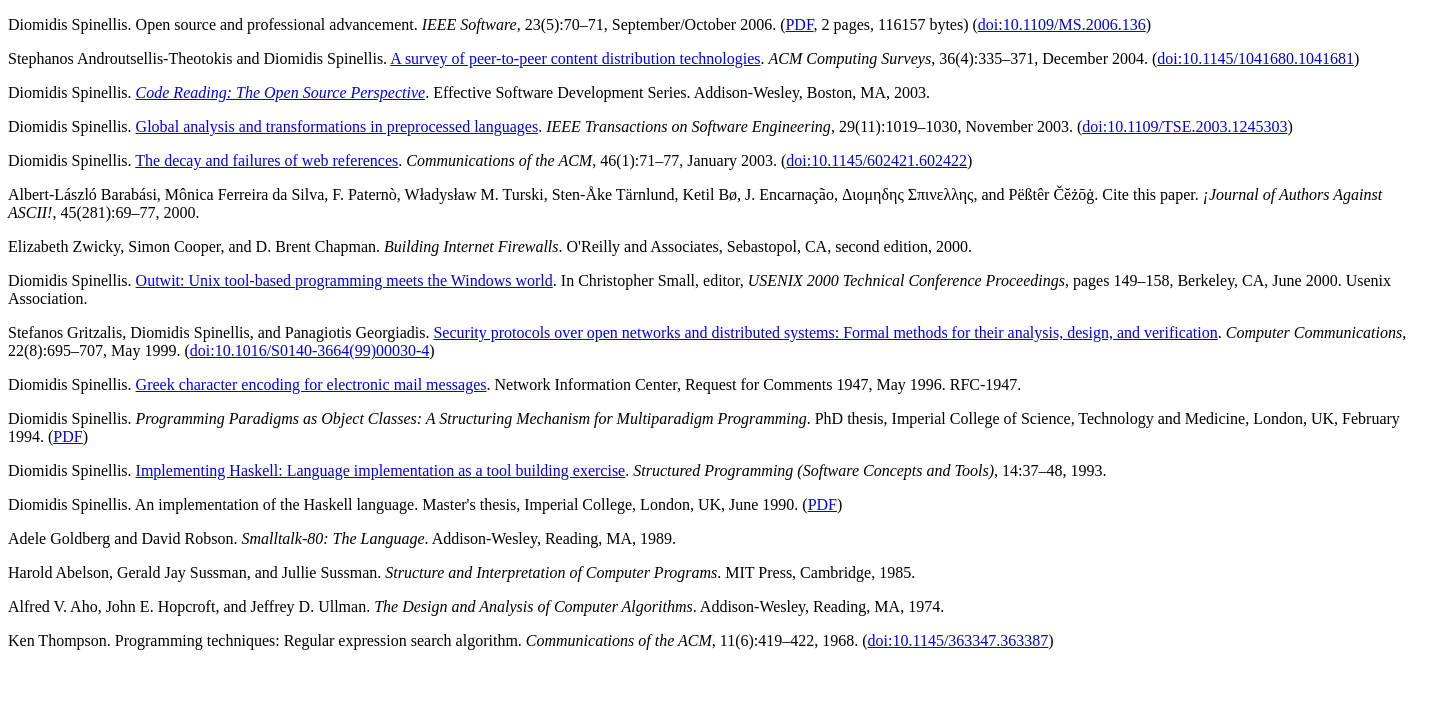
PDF (799, 24)
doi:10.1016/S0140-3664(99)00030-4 (310, 350)
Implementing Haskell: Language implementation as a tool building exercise (381, 470)
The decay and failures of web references (266, 160)
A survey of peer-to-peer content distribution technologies (575, 58)
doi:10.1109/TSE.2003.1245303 (1184, 126)
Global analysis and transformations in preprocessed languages (337, 126)
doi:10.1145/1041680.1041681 (1255, 58)
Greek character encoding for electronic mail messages (311, 384)
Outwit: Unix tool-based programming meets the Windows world (344, 280)
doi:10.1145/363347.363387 (958, 640)
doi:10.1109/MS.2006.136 (1062, 24)
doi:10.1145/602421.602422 (876, 160)
